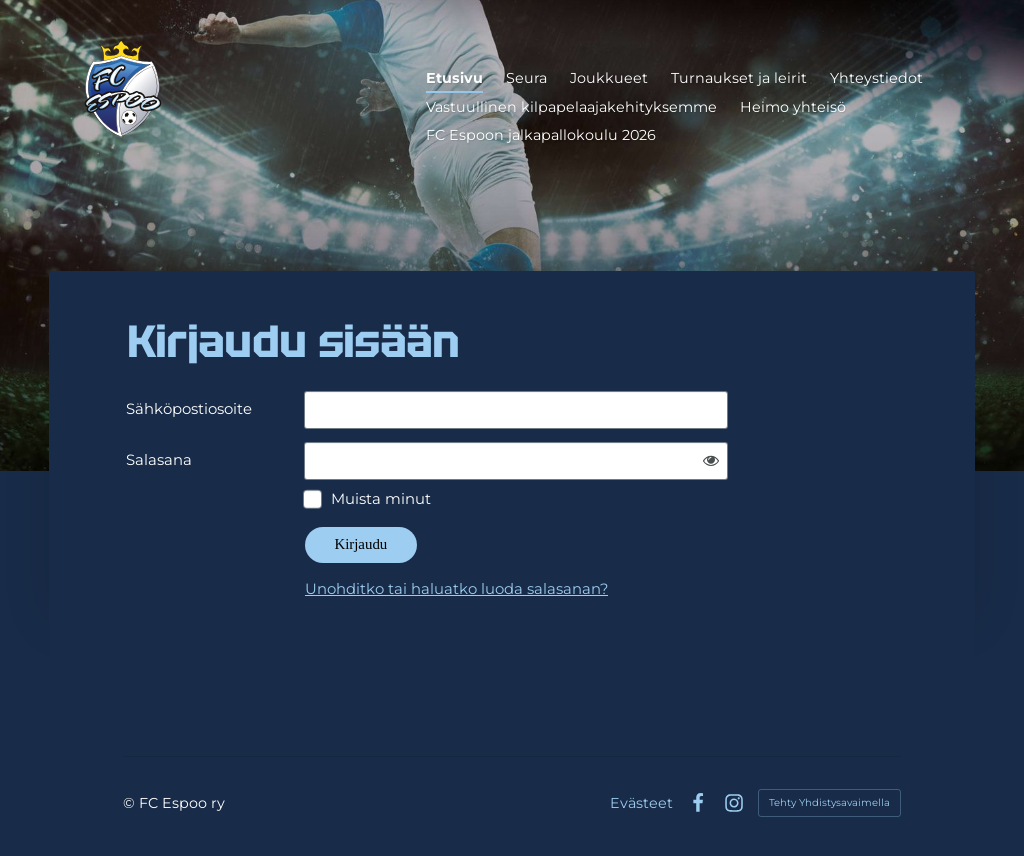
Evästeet (641, 803)
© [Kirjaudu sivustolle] (131, 803)
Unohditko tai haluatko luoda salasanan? (456, 589)
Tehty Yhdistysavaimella (829, 802)
